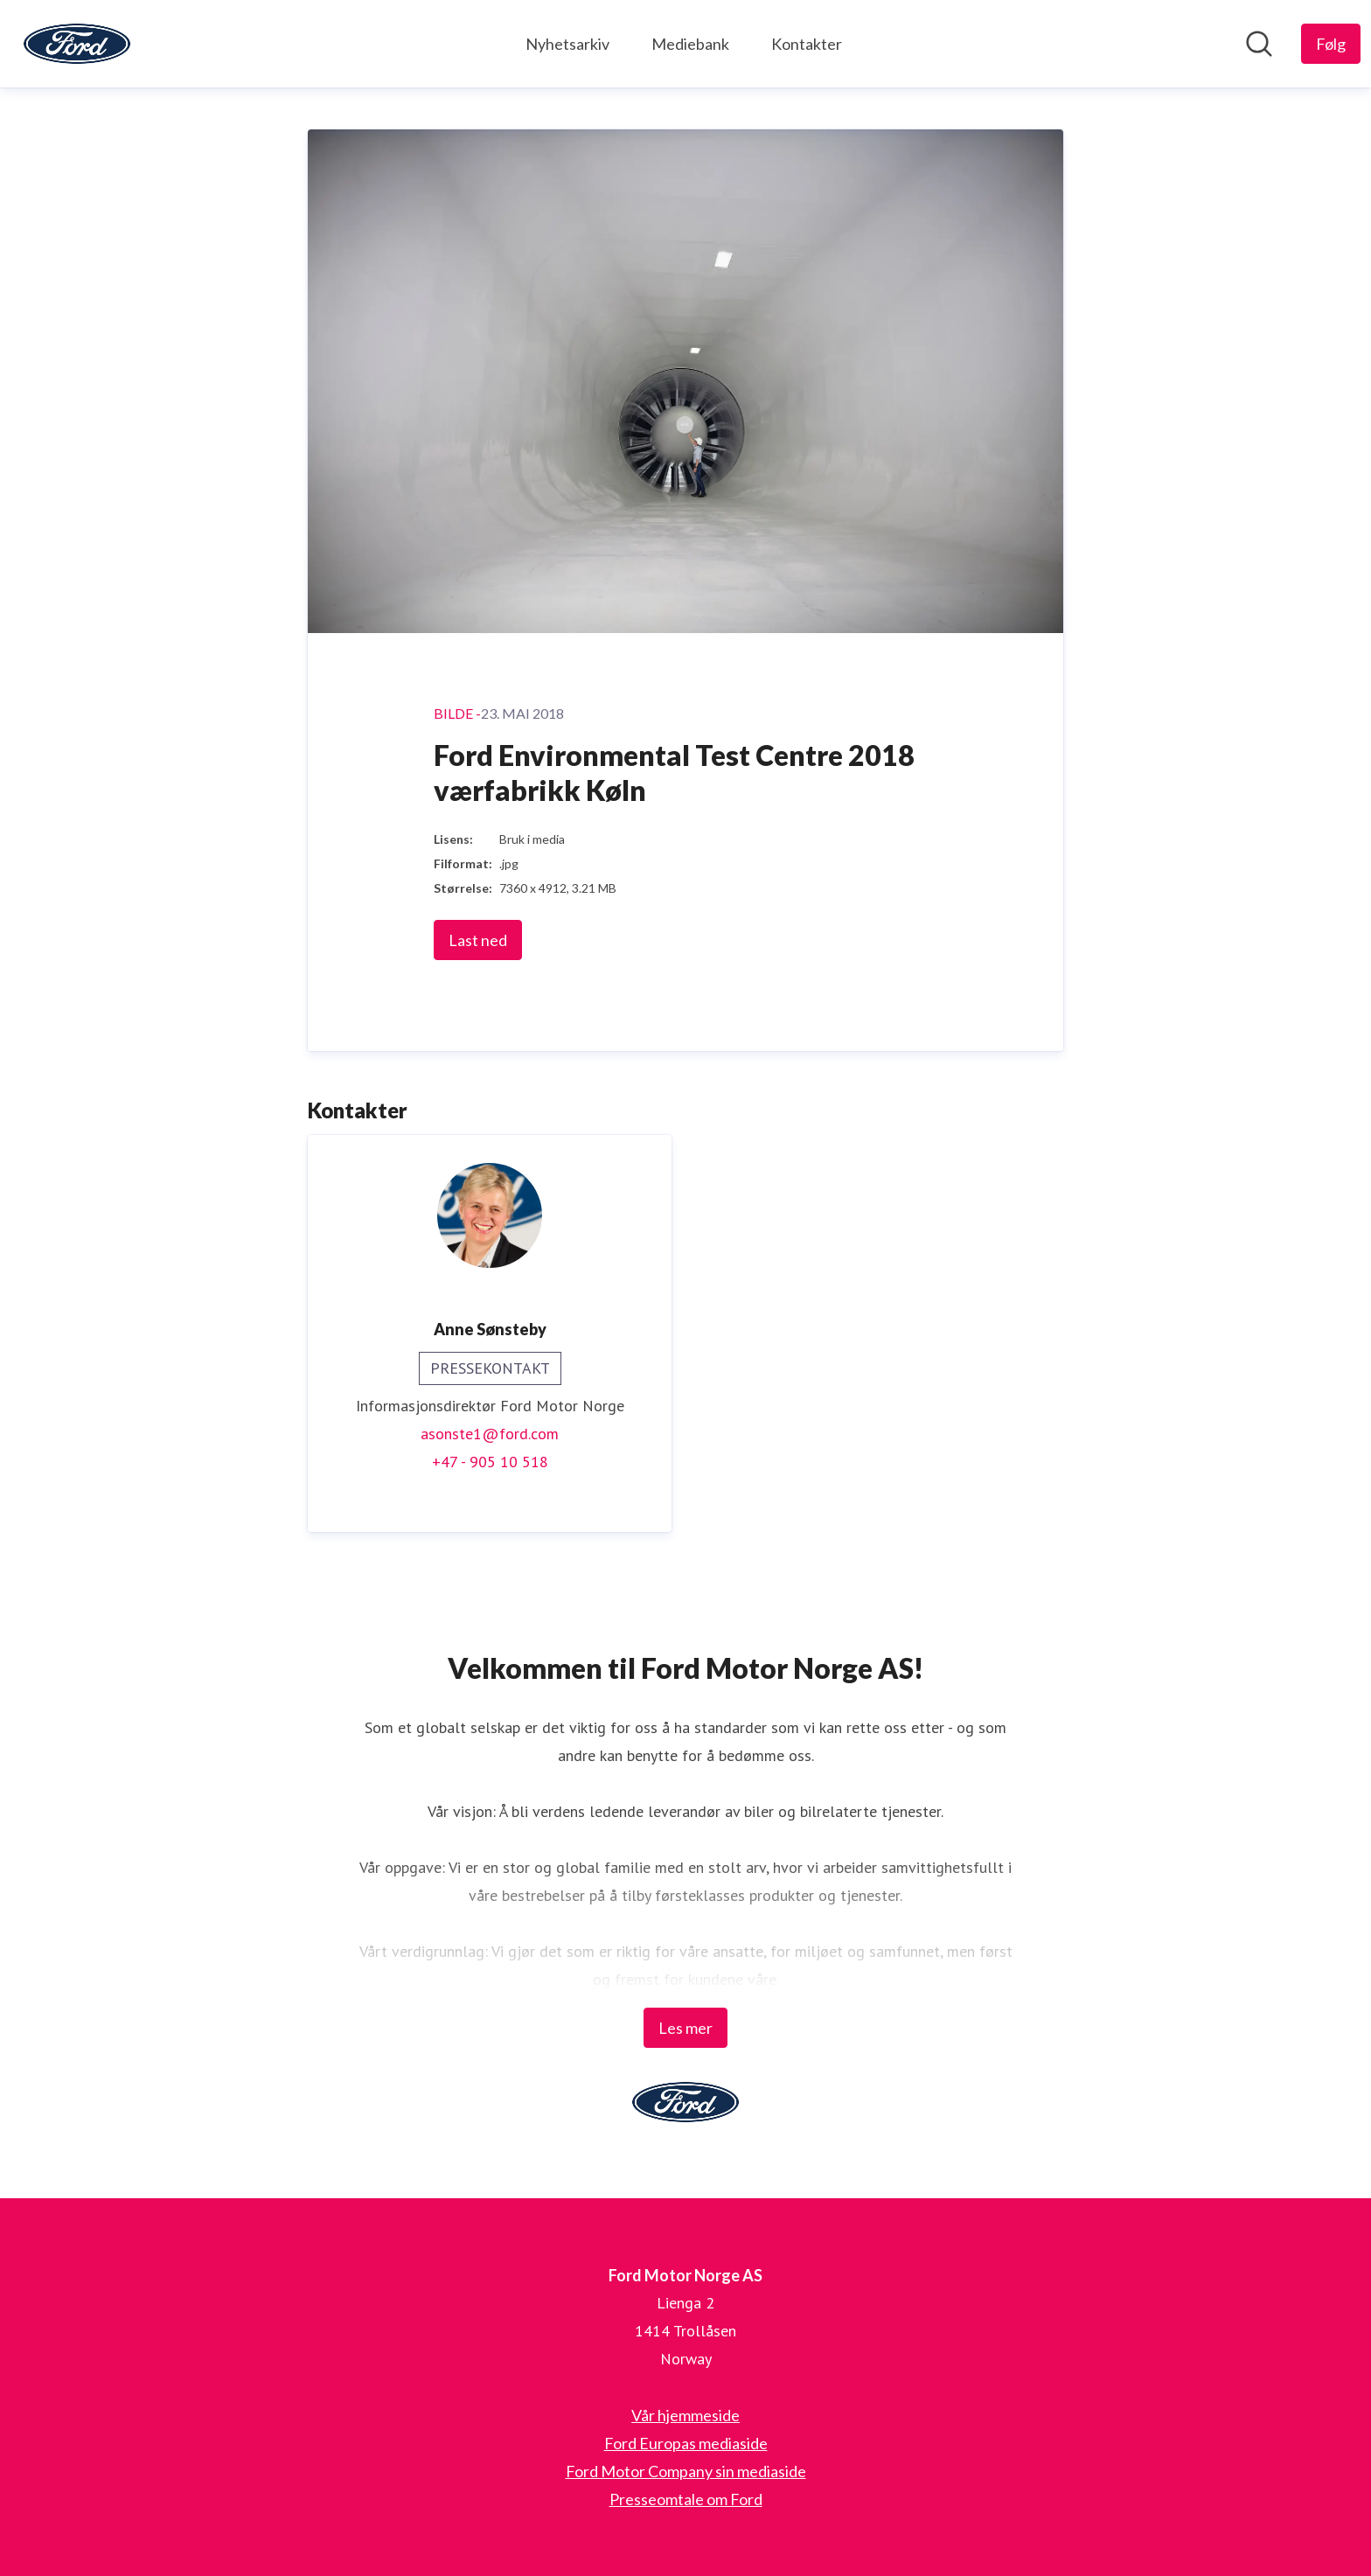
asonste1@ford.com (490, 1434)
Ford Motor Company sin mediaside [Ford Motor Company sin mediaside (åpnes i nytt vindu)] (686, 2471)
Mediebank (690, 43)
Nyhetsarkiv (567, 43)
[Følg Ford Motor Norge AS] (1331, 44)
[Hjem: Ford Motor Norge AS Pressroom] (76, 43)
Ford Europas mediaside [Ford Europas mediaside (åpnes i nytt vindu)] (686, 2443)
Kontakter (806, 43)
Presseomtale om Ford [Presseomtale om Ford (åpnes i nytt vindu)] (685, 2499)
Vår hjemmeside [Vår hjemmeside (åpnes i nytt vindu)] (685, 2415)
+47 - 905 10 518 (490, 1462)
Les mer (685, 2027)
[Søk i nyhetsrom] (1259, 44)
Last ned (478, 940)
